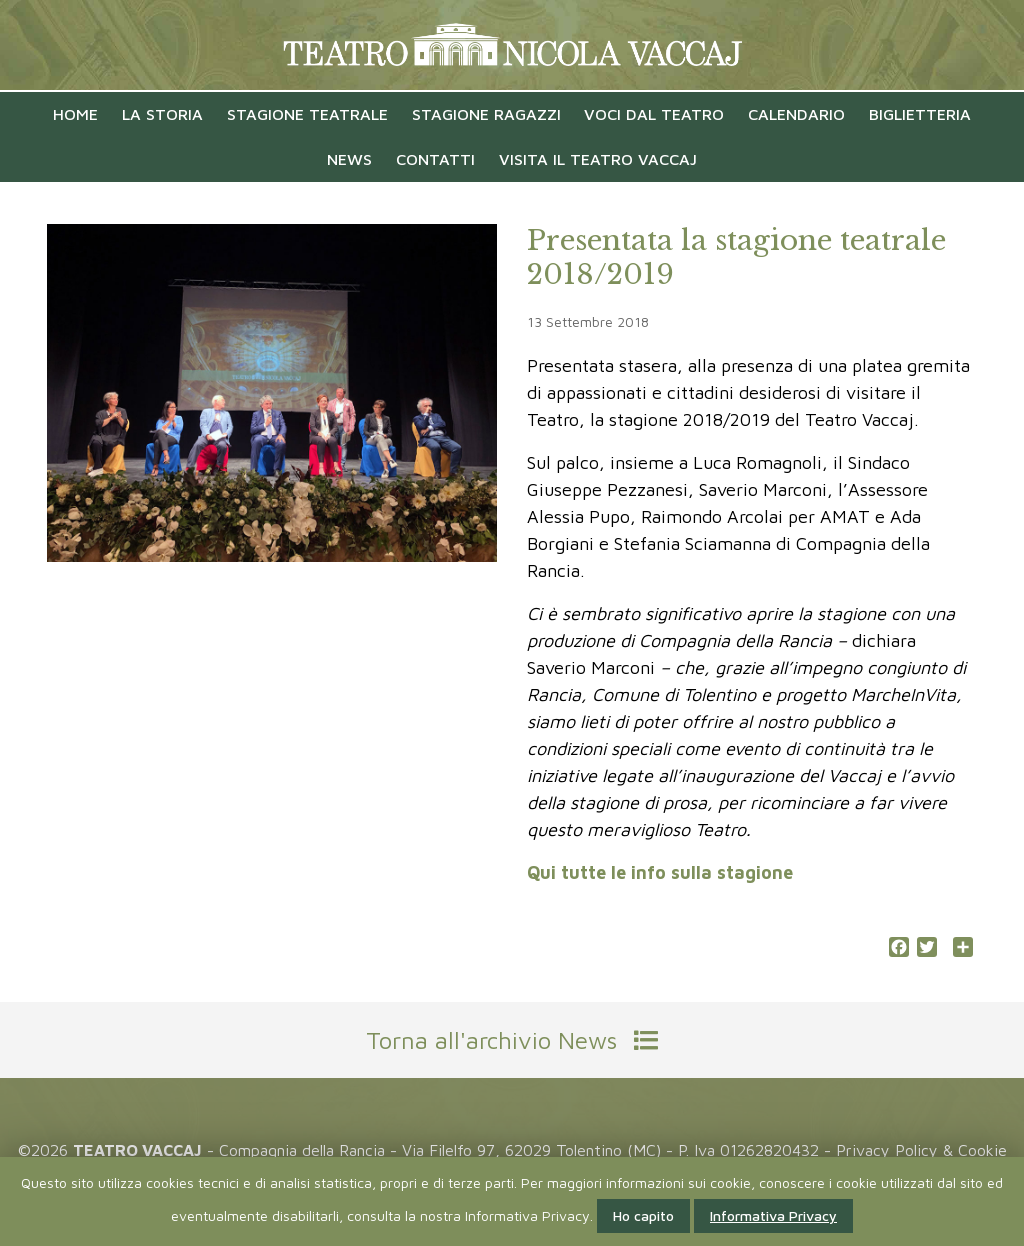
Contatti (435, 159)
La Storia (162, 114)
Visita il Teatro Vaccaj (598, 159)
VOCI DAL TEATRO (654, 114)
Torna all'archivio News (512, 1040)
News (349, 159)
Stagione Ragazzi (486, 114)
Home (75, 114)
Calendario (796, 114)
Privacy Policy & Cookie (921, 1150)
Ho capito (643, 1215)
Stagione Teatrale (307, 114)
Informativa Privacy (773, 1215)
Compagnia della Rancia (302, 1150)
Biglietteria (920, 114)
